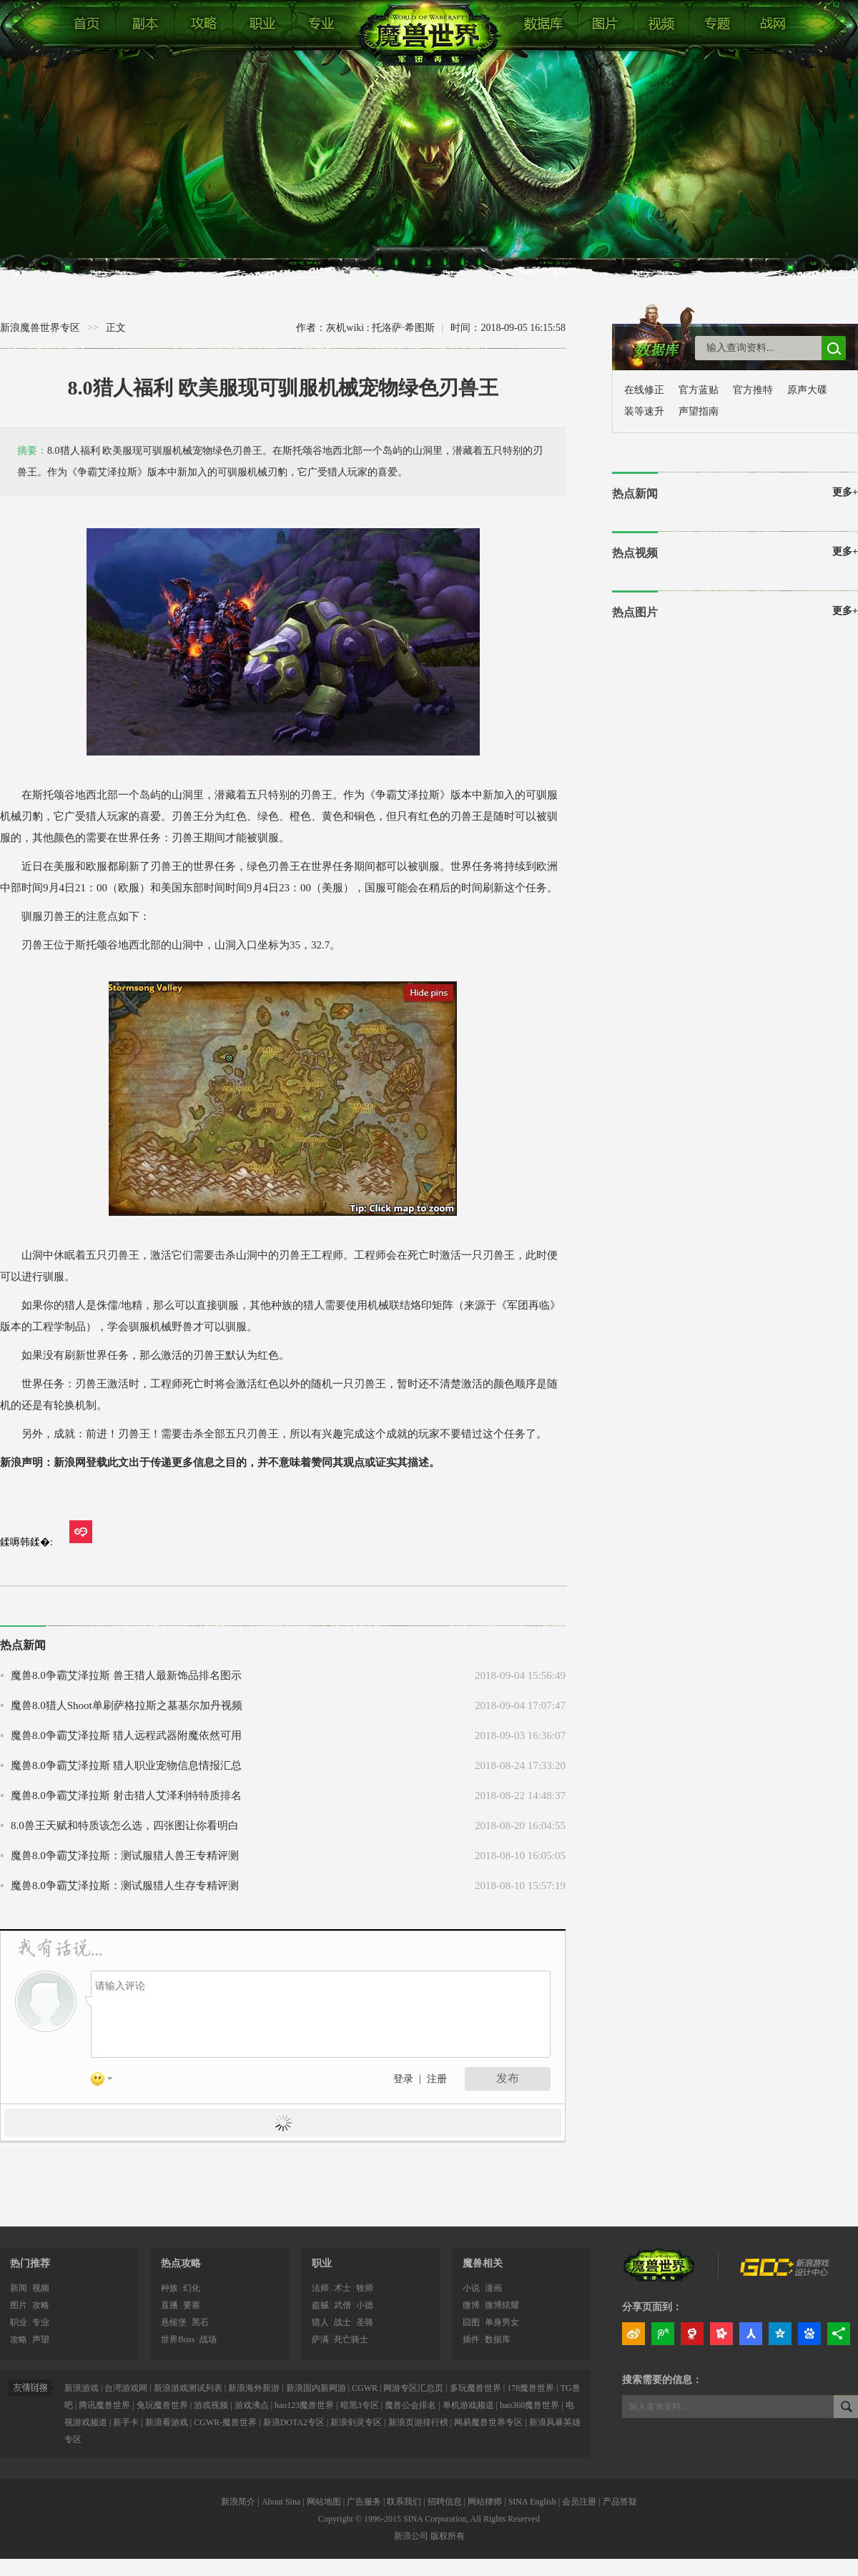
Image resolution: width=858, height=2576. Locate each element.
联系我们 (404, 2502)
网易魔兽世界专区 (489, 2422)
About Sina (281, 2502)
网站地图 (324, 2502)
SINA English (532, 2502)
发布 (507, 2078)
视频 (40, 2288)
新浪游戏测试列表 (188, 2388)
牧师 (364, 2288)
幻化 (191, 2288)
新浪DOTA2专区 (294, 2422)
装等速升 (644, 411)
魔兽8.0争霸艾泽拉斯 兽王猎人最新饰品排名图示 (126, 1675)
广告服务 (364, 2502)
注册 (437, 2079)
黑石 (200, 2322)
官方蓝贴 (699, 390)
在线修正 (644, 390)
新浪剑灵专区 (357, 2422)
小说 (471, 2288)
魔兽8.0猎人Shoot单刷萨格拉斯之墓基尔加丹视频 (126, 1705)
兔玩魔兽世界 (162, 2405)
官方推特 (753, 390)
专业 (40, 2322)
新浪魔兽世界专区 (40, 327)
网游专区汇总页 (413, 2388)
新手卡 (126, 2422)
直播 (169, 2305)
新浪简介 (238, 2502)
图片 (18, 2305)
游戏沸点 (252, 2405)
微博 (471, 2305)
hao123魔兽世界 (304, 2405)
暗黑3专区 (359, 2405)
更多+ (845, 492)
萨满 (320, 2339)
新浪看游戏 (166, 2422)
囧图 (471, 2322)
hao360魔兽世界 (529, 2405)
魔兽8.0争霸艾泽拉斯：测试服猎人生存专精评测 (125, 1885)
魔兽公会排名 (410, 2405)
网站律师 (485, 2502)
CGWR (365, 2388)
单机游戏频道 (468, 2405)
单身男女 (502, 2322)
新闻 (18, 2288)
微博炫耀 (502, 2305)
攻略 (40, 2305)
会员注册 (579, 2502)
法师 (320, 2288)
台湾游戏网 (125, 2388)
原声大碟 (807, 390)
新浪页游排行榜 (419, 2422)
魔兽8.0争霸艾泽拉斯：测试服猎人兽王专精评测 (125, 1855)
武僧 (342, 2305)
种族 (169, 2288)
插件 (471, 2339)
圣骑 (364, 2322)
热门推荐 (30, 2263)
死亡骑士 (351, 2339)
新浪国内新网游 (316, 2388)
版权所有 (447, 2536)
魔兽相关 (483, 2263)
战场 (208, 2339)
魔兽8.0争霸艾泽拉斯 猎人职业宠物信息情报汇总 (126, 1765)
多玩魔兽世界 (475, 2388)
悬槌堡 (174, 2322)
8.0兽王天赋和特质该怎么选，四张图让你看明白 (125, 1825)
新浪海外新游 (254, 2388)
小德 (364, 2305)
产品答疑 (620, 2502)
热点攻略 (181, 2263)
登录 (403, 2079)
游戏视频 (211, 2405)
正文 (116, 327)
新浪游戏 (81, 2388)
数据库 (498, 2339)
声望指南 (699, 411)
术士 (342, 2288)
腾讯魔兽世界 (104, 2405)
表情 (106, 2081)
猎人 (320, 2322)
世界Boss (177, 2339)
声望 (40, 2339)
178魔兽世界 (530, 2388)
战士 (342, 2322)
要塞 (191, 2305)
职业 (18, 2322)
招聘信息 (445, 2502)
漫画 (493, 2288)
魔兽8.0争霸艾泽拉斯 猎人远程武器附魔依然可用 (126, 1735)
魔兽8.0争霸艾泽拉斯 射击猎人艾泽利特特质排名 (126, 1795)
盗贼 (320, 2305)
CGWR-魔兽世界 (226, 2422)
